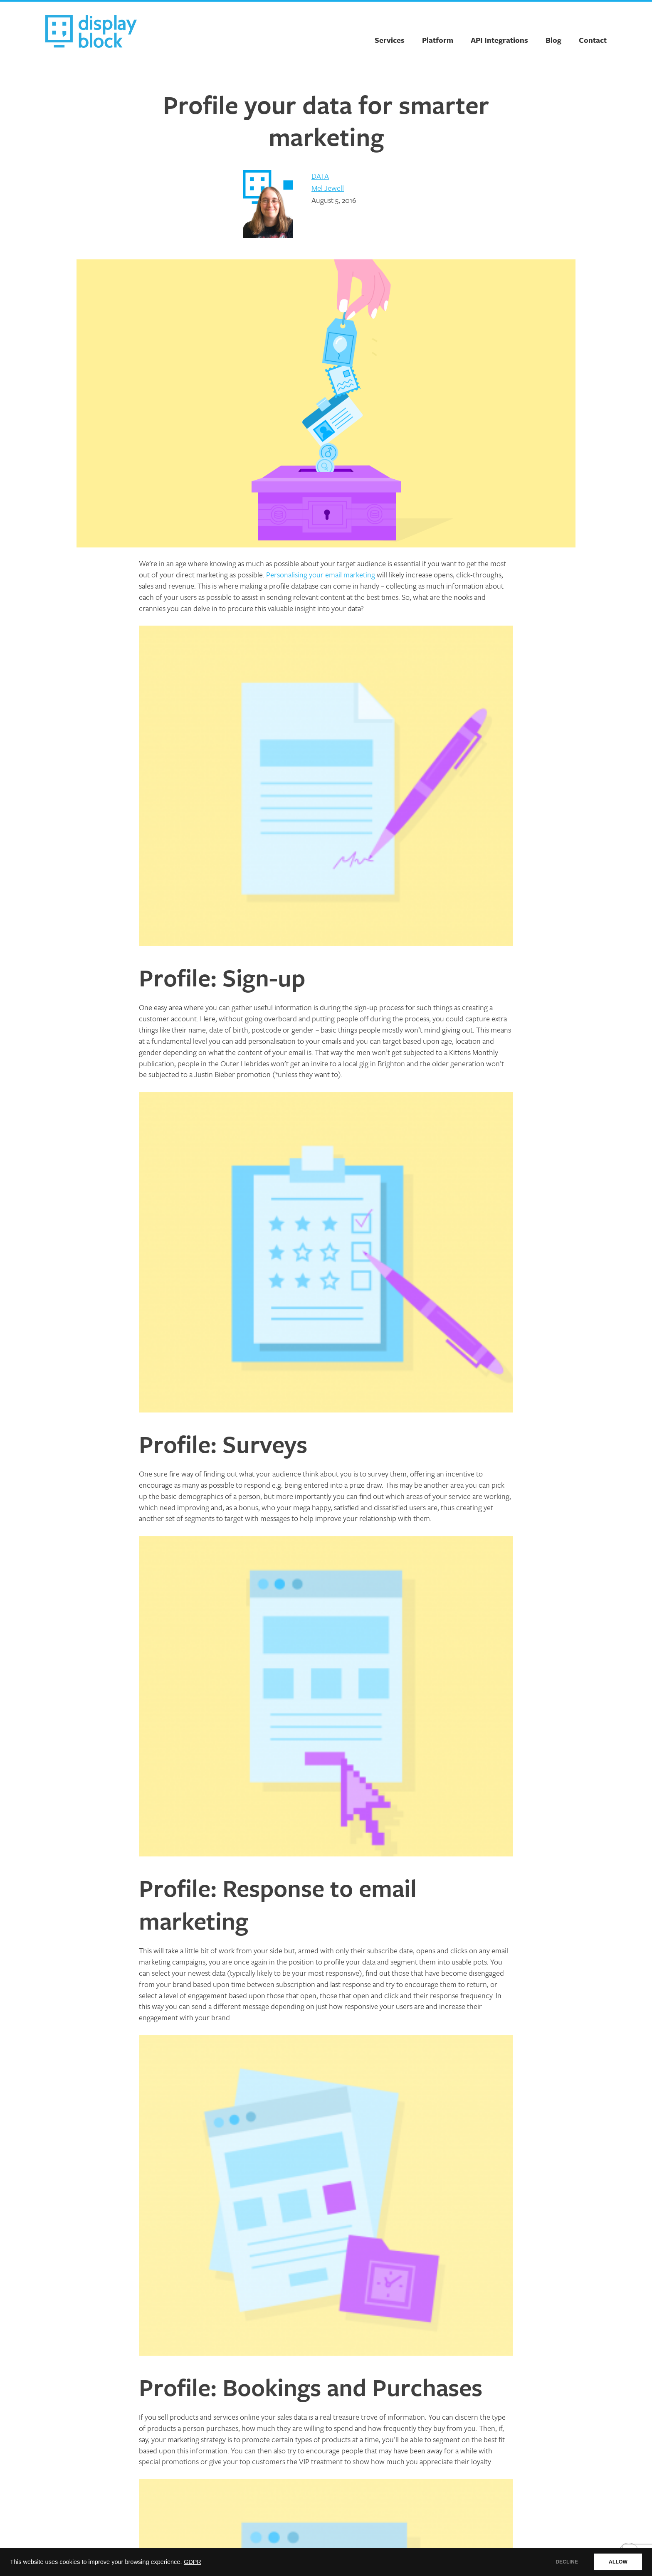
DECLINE (567, 2562)
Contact (593, 40)
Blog (553, 40)
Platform (437, 40)
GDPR (192, 2562)
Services (390, 40)
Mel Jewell (327, 187)
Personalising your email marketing (320, 574)
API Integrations (499, 40)
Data (320, 175)
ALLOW (618, 2562)
